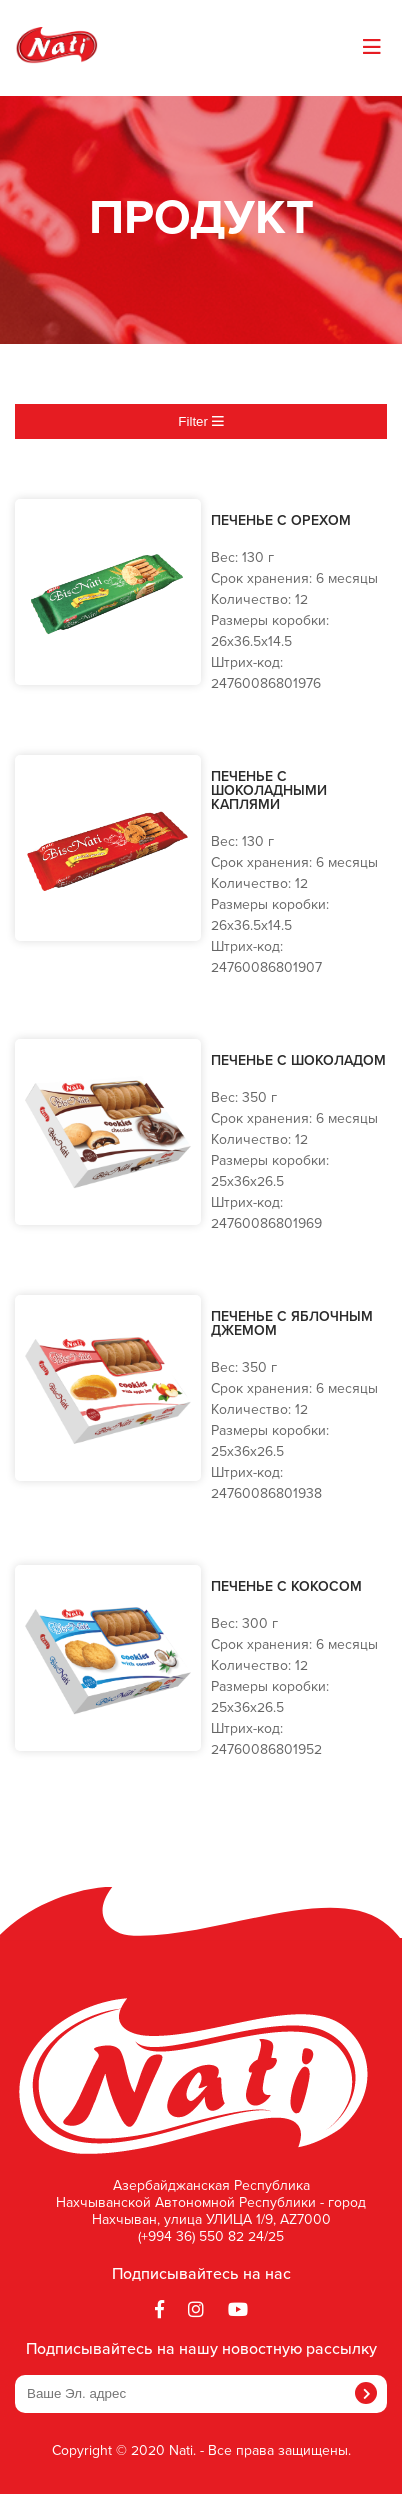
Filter (200, 421)
